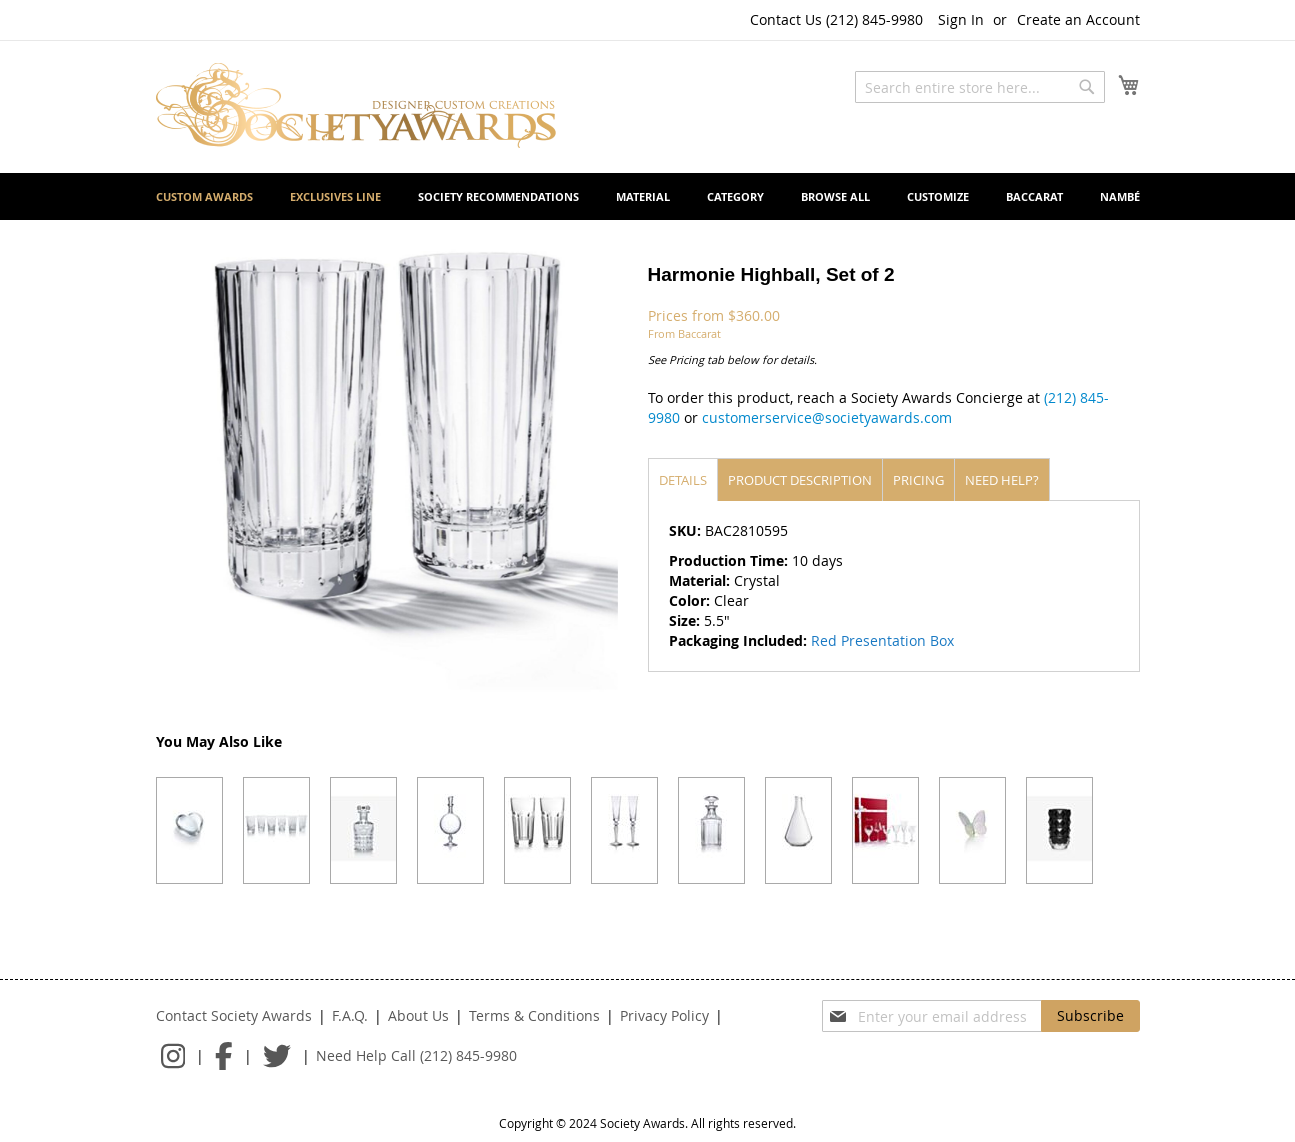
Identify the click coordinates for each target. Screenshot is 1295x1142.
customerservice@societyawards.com (827, 417)
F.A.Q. (350, 1015)
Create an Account (1078, 19)
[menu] (648, 196)
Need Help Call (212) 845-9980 (416, 1055)
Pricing (918, 480)
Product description (800, 480)
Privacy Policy (664, 1015)
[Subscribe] (1090, 1016)
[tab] (683, 479)
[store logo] (356, 105)
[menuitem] (204, 196)
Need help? (1002, 480)
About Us (418, 1015)
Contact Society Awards (234, 1015)
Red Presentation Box (882, 640)
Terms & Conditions (534, 1015)
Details (683, 480)
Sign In (961, 19)
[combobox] (980, 87)
